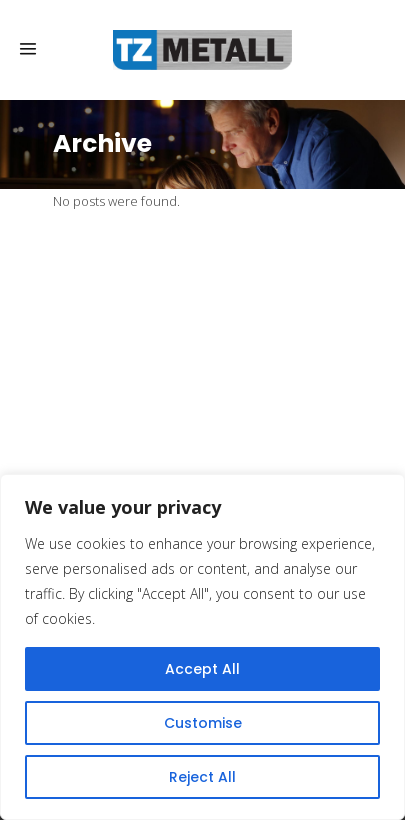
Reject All (202, 777)
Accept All (202, 669)
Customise (203, 723)
